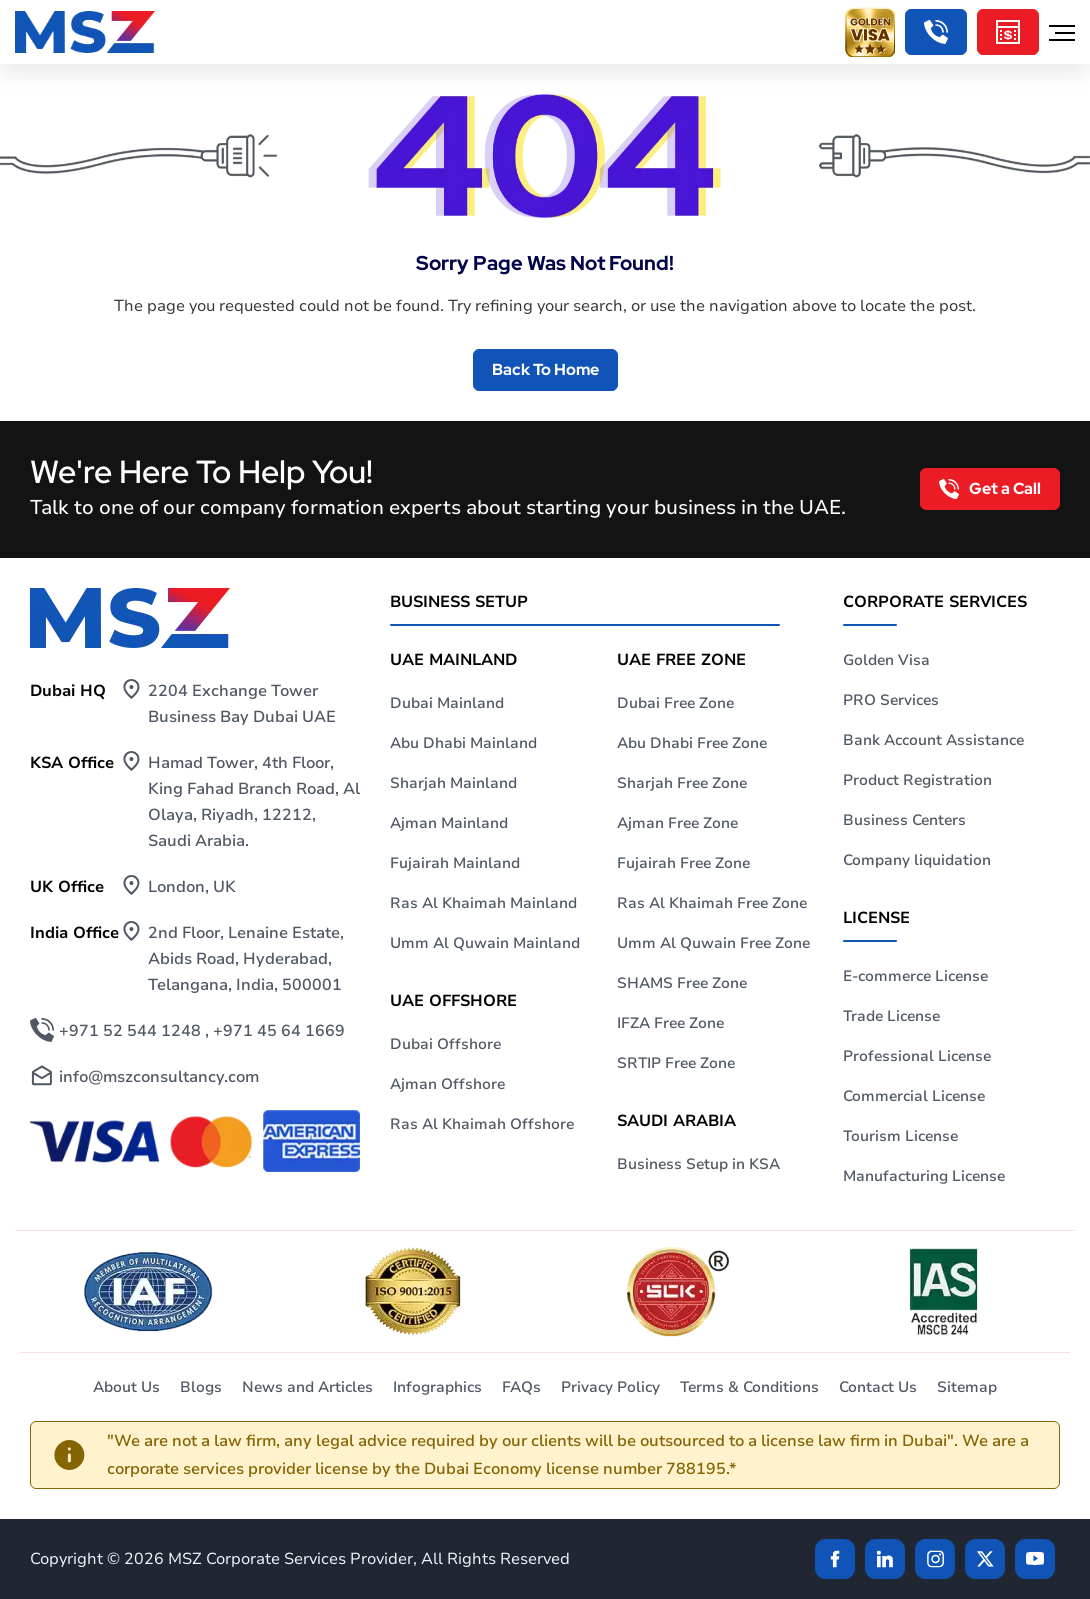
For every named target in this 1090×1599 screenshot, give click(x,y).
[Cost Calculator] (1008, 32)
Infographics (437, 1387)
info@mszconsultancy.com (159, 1077)
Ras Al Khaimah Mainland (483, 903)
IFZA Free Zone (670, 1023)
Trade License (891, 1016)
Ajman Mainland (449, 823)
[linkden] (885, 1559)
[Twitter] (985, 1559)
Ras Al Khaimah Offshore (482, 1124)
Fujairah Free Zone (683, 863)
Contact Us (878, 1387)
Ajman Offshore (447, 1084)
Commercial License (914, 1096)
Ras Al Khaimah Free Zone (712, 903)
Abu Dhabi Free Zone (692, 743)
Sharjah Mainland (453, 783)
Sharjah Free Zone (682, 783)
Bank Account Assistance (933, 740)
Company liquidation (917, 860)
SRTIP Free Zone (676, 1063)
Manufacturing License (924, 1176)
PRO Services (891, 700)
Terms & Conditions (749, 1387)
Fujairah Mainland (455, 863)
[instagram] (935, 1559)
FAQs (521, 1387)
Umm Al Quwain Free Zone (713, 943)
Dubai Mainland (447, 703)
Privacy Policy (610, 1387)
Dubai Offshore (445, 1044)
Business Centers (904, 820)
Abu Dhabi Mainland (463, 743)
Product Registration (917, 780)
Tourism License (900, 1136)
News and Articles (307, 1387)
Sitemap (967, 1387)
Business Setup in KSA (698, 1164)
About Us (126, 1387)
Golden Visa (886, 660)
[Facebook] (835, 1559)
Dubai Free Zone (675, 703)
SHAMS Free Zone (682, 983)
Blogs (201, 1387)
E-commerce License (915, 976)
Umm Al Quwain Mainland (485, 943)
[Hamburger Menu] (1062, 32)
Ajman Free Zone (677, 823)
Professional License (917, 1056)
